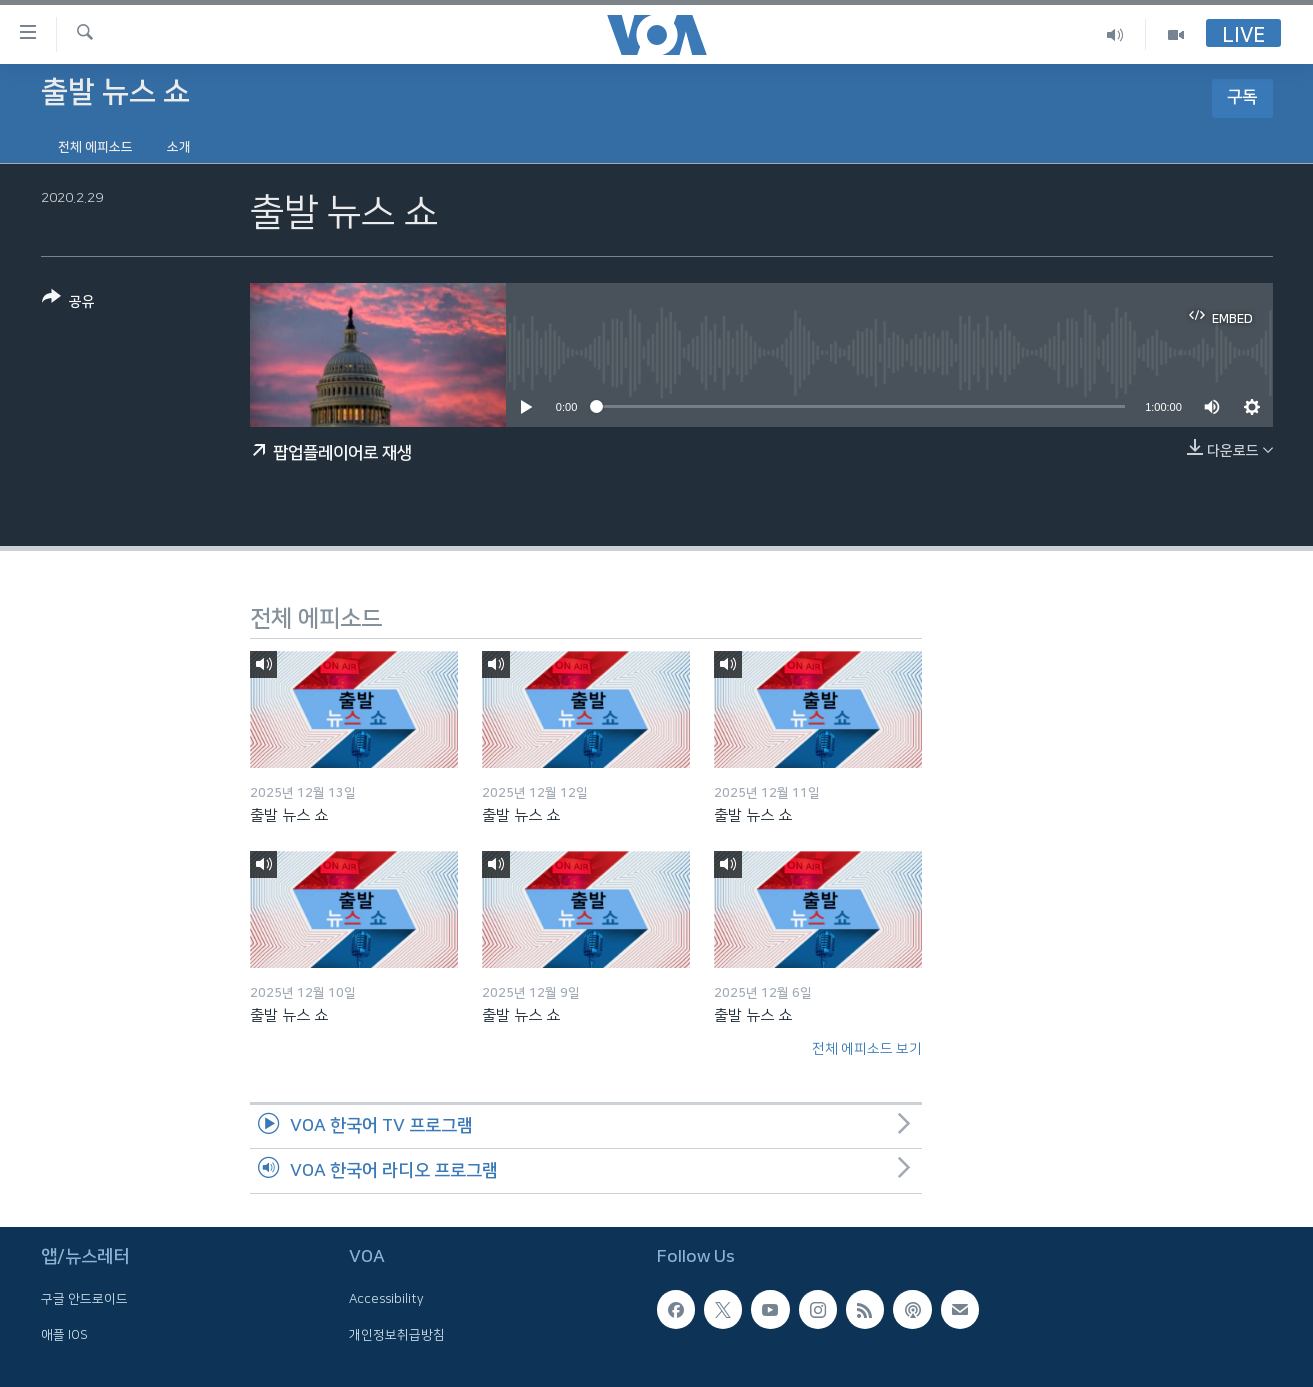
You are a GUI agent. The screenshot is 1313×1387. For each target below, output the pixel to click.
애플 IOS (64, 1334)
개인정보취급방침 (397, 1334)
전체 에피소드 (95, 147)
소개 (179, 147)
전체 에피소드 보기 (867, 1049)
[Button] (68, 303)
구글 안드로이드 (84, 1299)
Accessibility (386, 1299)
